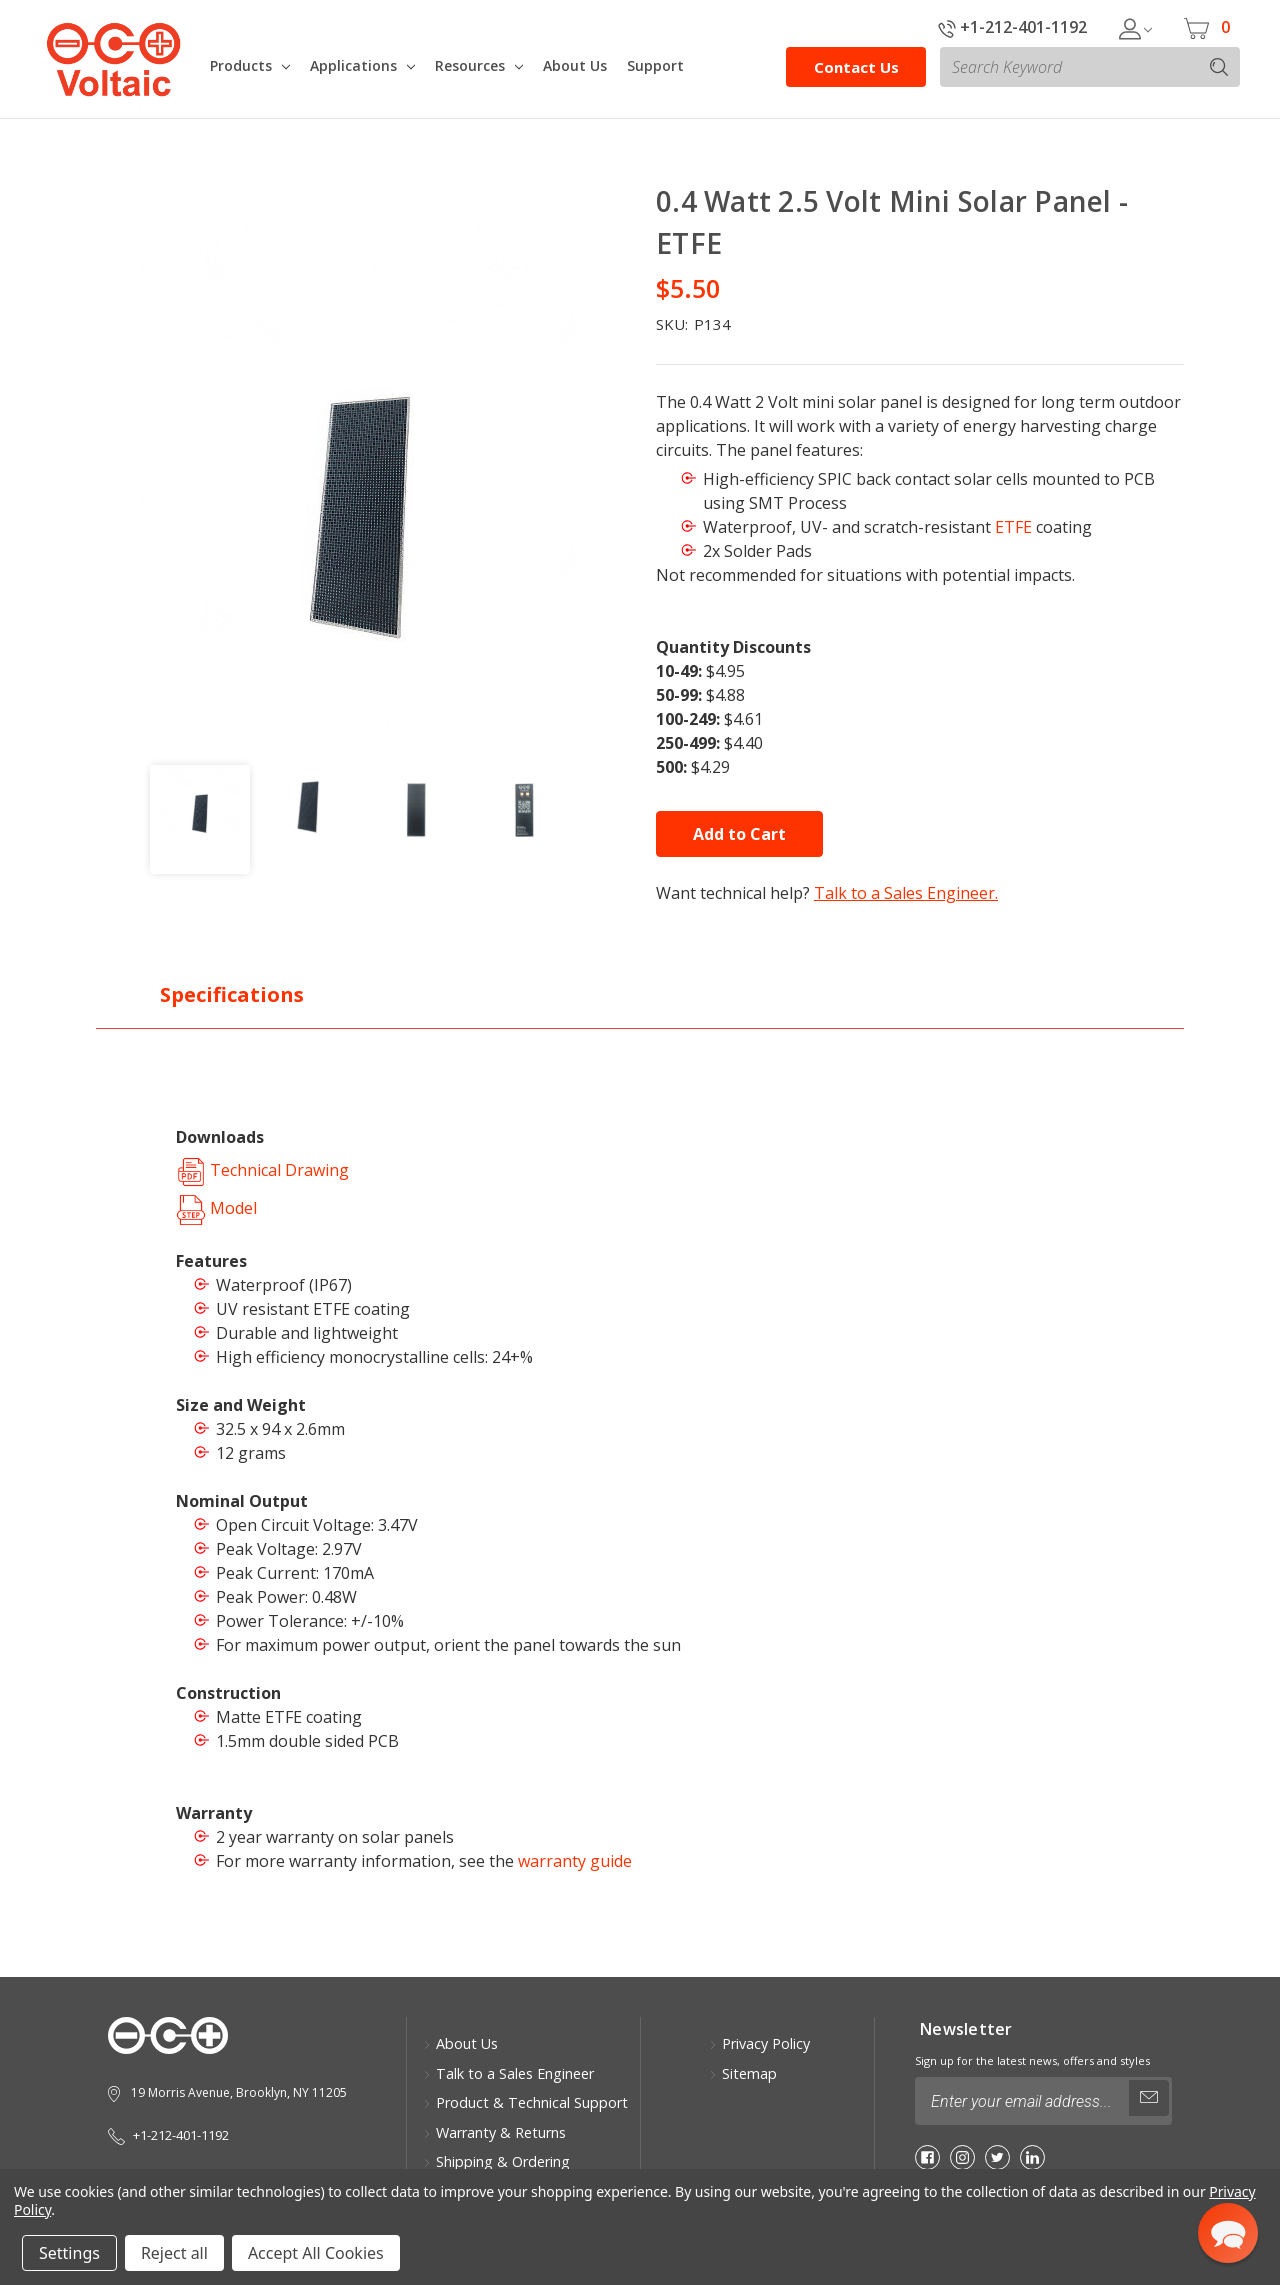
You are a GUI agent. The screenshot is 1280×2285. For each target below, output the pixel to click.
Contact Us (856, 67)
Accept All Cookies (316, 2253)
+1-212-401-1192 (1012, 27)
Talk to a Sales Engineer (508, 2073)
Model (216, 1208)
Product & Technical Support (525, 2102)
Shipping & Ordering (496, 2161)
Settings (69, 2253)
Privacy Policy (759, 2043)
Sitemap (743, 2073)
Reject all (174, 2253)
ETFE (1013, 527)
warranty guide (575, 1861)
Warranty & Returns (494, 2132)
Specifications (232, 994)
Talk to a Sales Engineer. (906, 893)
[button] (1228, 2233)
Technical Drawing (262, 1170)
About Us (460, 2043)
